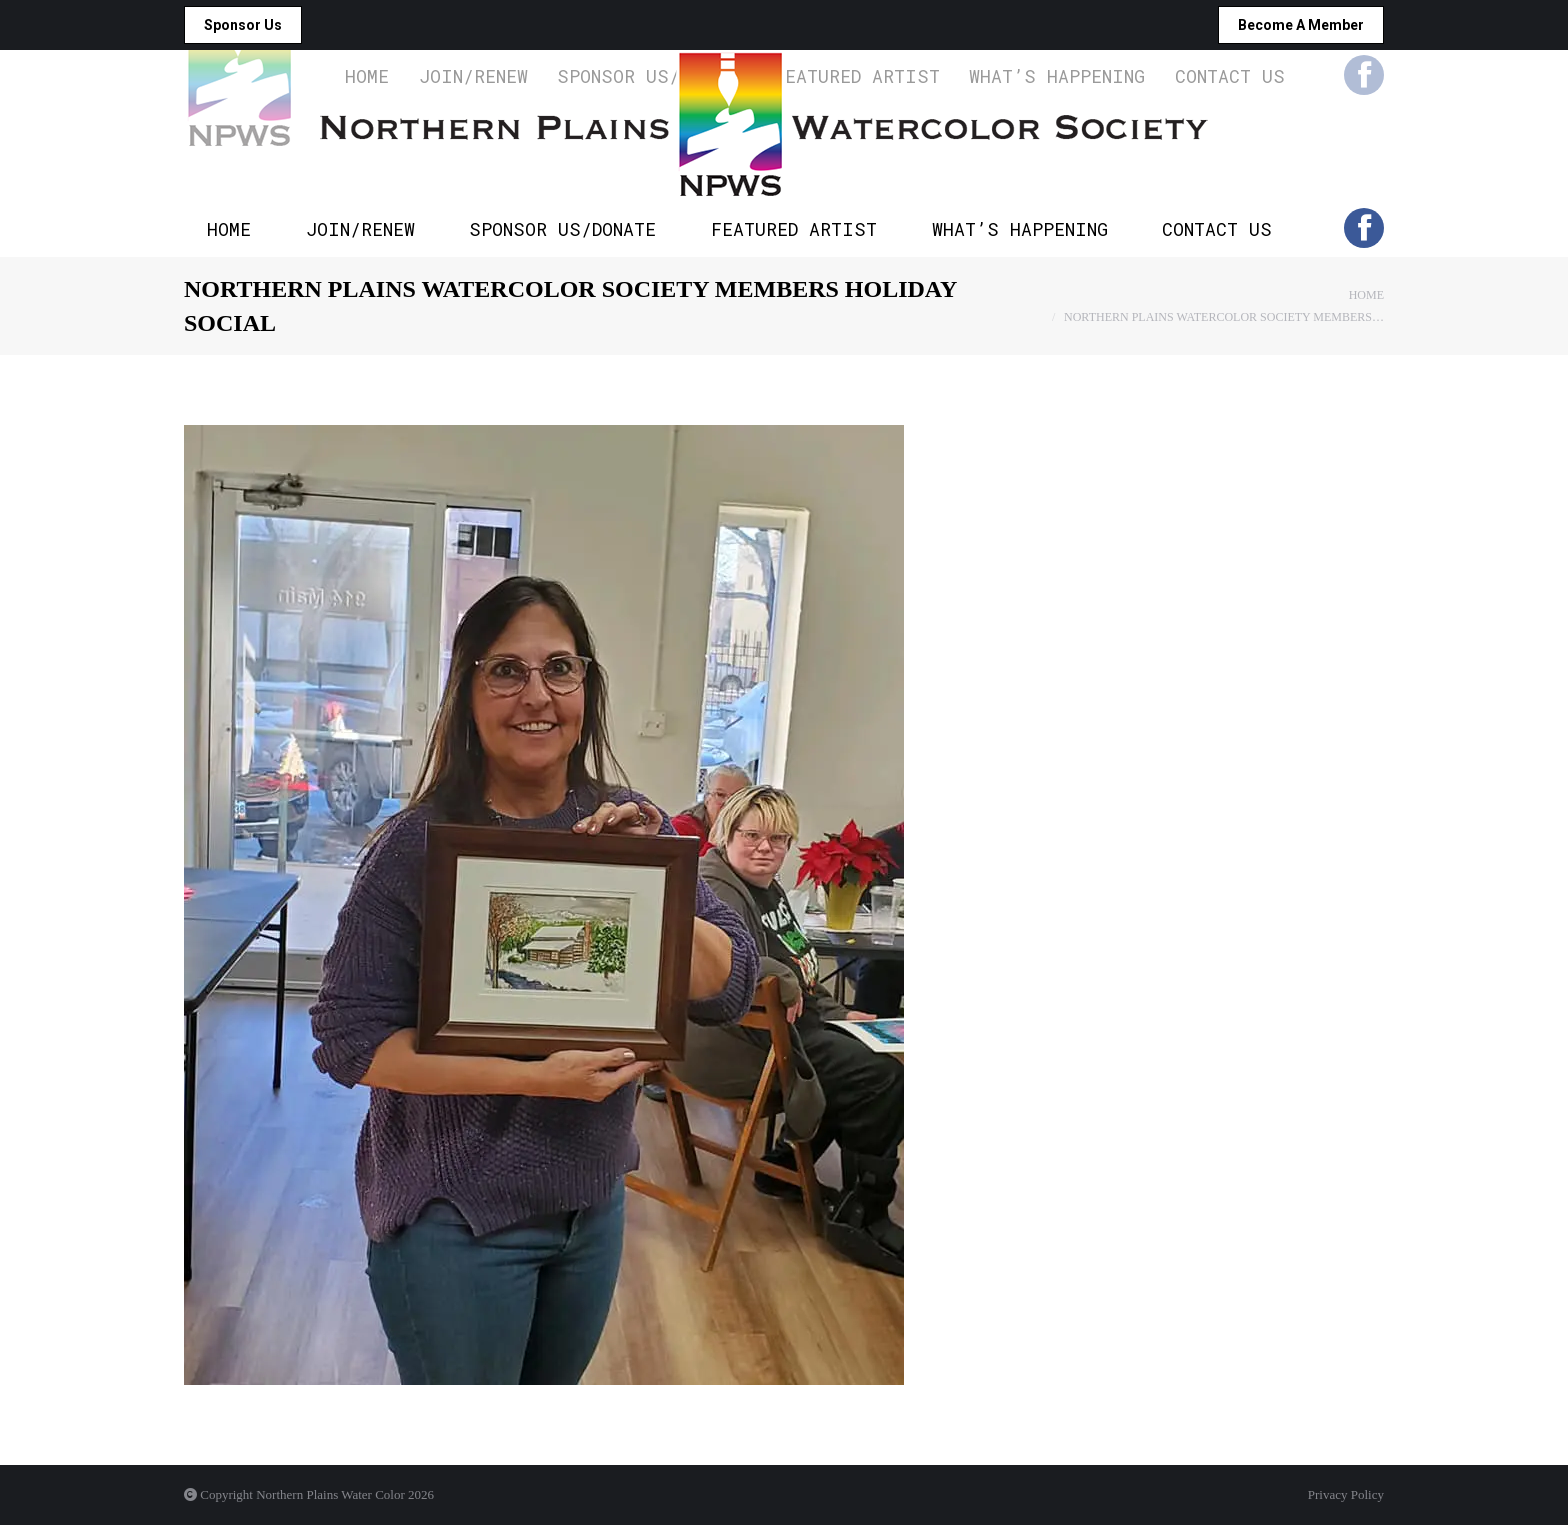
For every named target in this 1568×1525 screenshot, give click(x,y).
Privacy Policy (1346, 1494)
